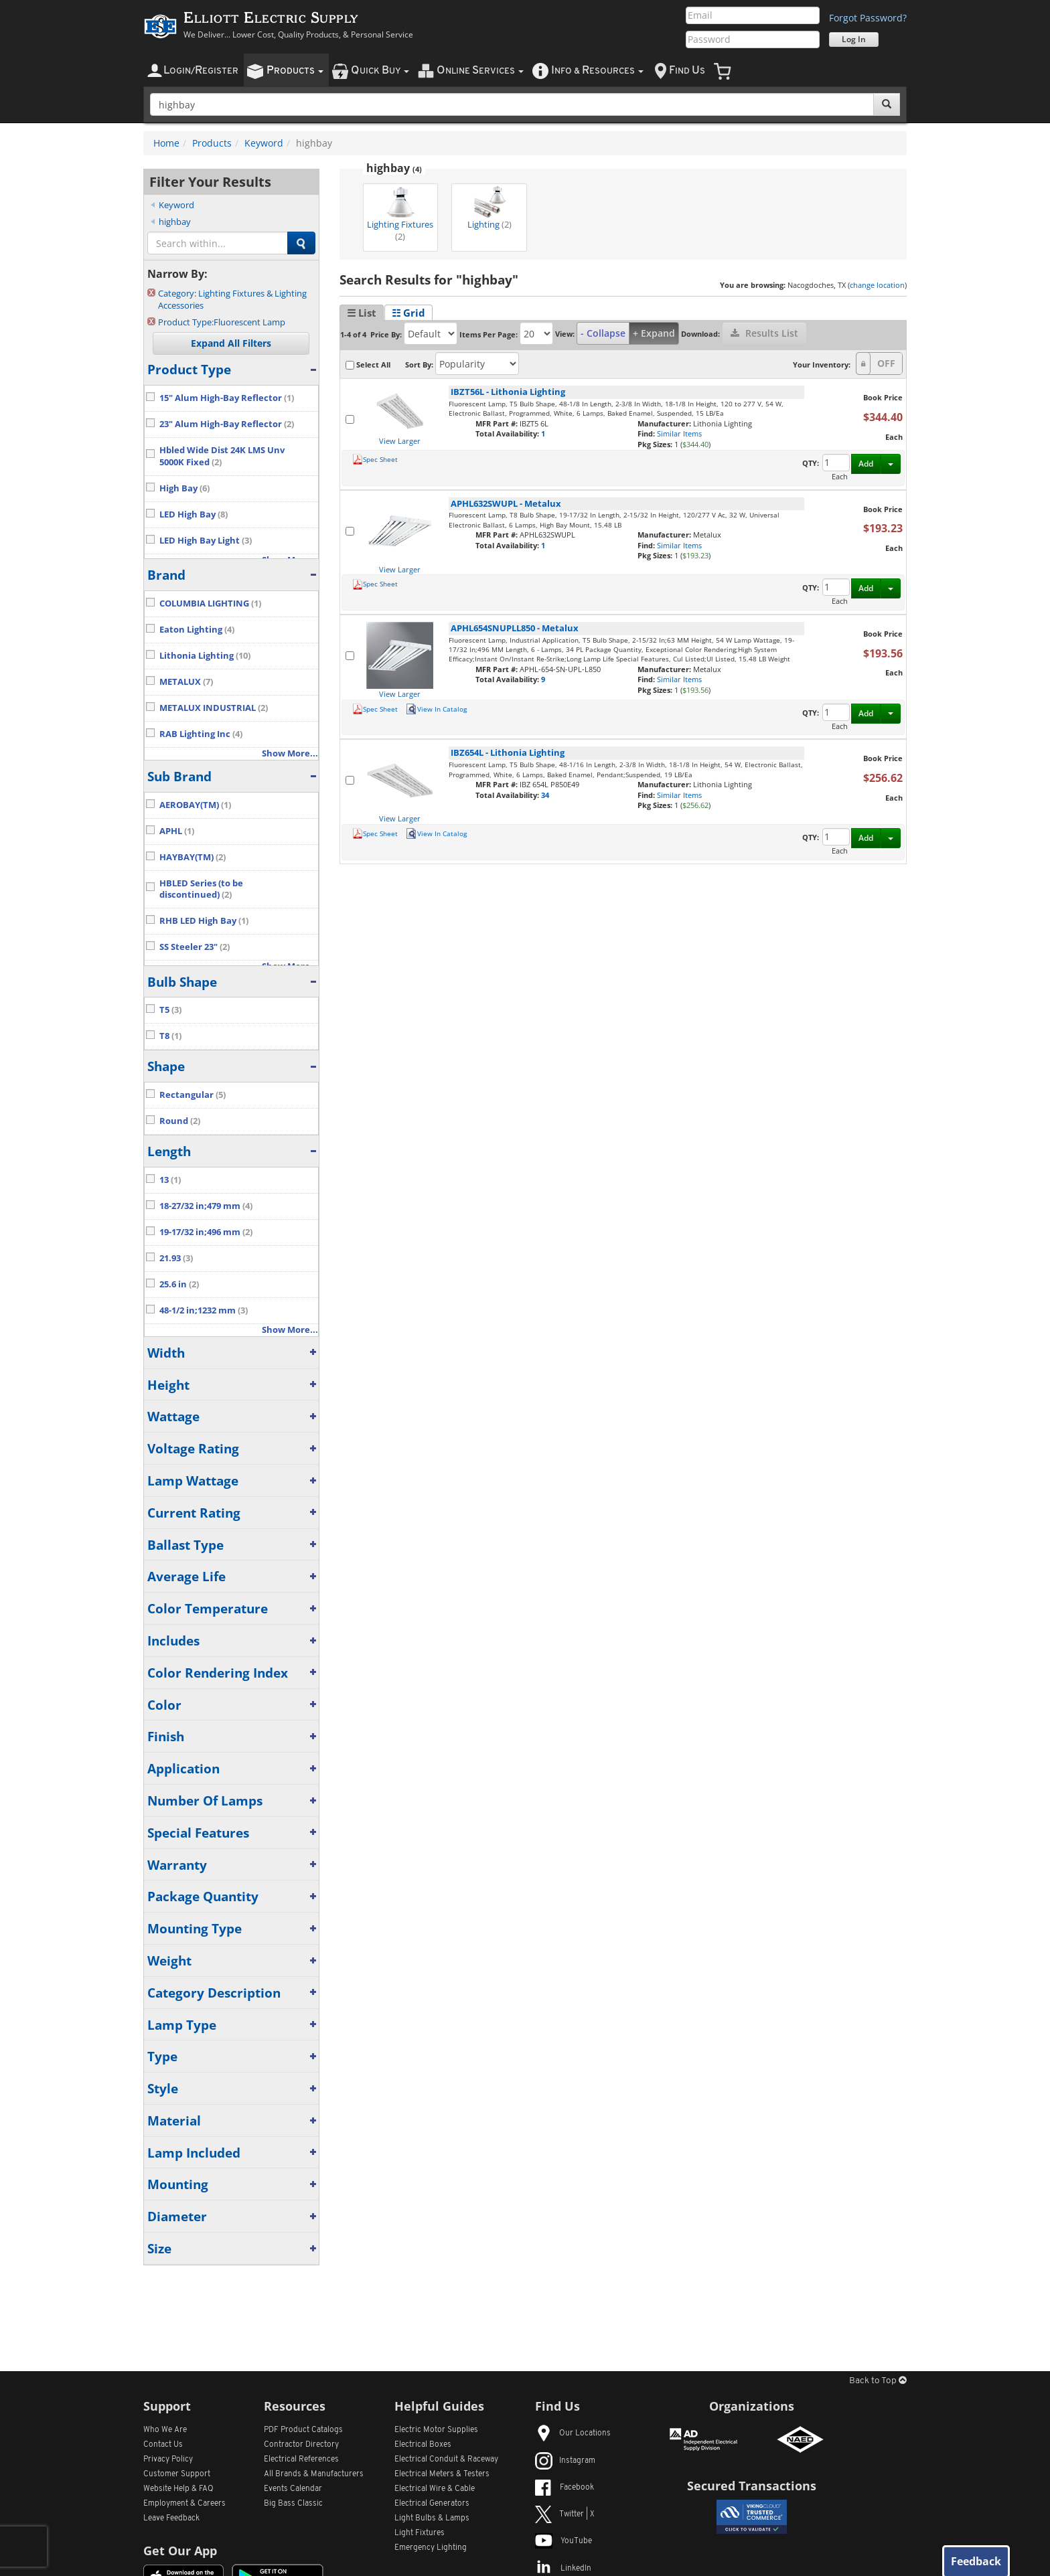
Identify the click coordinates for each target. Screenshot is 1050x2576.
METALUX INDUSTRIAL (213, 708)
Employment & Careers (184, 2504)
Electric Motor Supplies (436, 2430)
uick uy (380, 70)
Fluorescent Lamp (221, 322)
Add (865, 463)
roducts (295, 70)
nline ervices (480, 70)
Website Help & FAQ (178, 2489)
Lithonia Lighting (204, 655)
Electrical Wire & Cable (434, 2489)
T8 (170, 1036)
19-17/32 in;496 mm (205, 1232)
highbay (175, 222)
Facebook (564, 2488)
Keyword (263, 143)
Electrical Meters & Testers (442, 2474)
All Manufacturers (314, 2474)
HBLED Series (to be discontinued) (201, 889)
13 (170, 1180)
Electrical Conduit (446, 2460)
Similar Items (679, 433)
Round (179, 1121)
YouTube (563, 2541)
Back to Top (878, 2381)
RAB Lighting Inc (200, 734)
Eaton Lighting (196, 629)
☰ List (361, 312)
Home (166, 143)
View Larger (400, 441)
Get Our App (180, 2551)
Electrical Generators (431, 2504)
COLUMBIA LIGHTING (210, 603)
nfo (597, 70)
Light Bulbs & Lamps (431, 2518)
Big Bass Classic (293, 2504)
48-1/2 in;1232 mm (203, 1310)
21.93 (176, 1258)
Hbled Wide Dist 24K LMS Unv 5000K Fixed (222, 456)
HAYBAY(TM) (192, 857)
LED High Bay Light (205, 540)
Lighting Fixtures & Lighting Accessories (232, 299)
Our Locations (573, 2433)
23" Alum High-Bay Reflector (226, 424)
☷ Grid (408, 312)
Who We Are (165, 2430)
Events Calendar (293, 2489)
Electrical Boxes (422, 2445)
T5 (170, 1010)
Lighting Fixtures (400, 213)
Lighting (489, 207)
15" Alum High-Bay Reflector (226, 398)
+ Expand (654, 333)
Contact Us (163, 2445)
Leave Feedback (171, 2518)
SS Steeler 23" (194, 947)
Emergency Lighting (430, 2548)
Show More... (290, 753)
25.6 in (179, 1284)
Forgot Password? (868, 17)
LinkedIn (563, 2569)
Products (212, 143)
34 (545, 795)
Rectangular (192, 1095)
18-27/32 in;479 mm (205, 1206)
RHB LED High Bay (203, 921)
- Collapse (603, 333)
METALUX (186, 682)
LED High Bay (193, 514)
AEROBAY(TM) (195, 805)
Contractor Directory (301, 2445)
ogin (200, 70)
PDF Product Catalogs (303, 2430)
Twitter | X (565, 2514)
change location (877, 285)
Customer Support (176, 2474)
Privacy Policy (168, 2460)
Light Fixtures (419, 2533)
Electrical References (301, 2460)
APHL (176, 831)
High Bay (184, 488)
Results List (764, 333)
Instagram (565, 2461)
